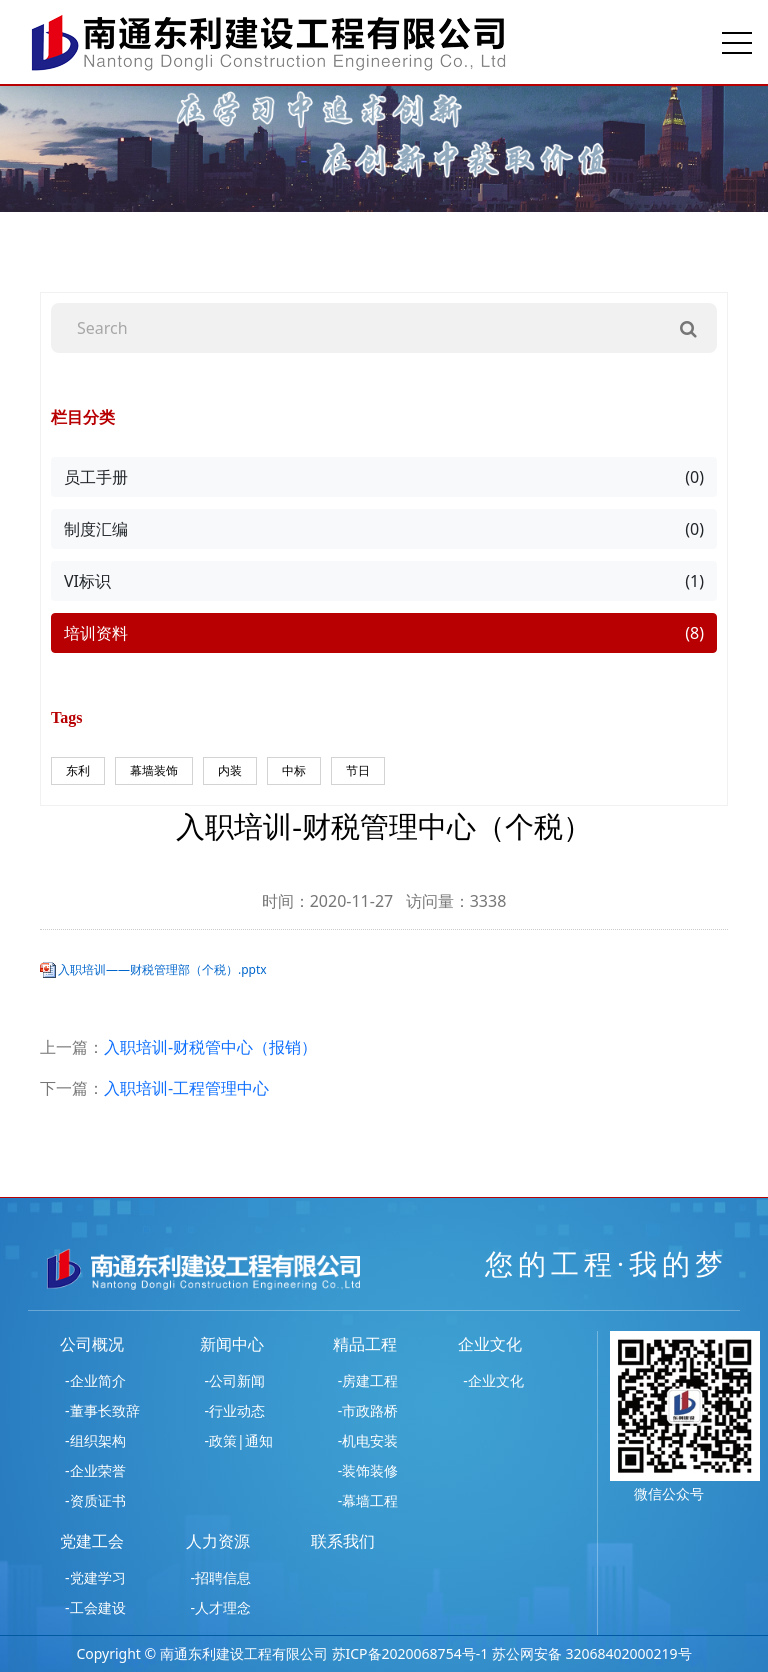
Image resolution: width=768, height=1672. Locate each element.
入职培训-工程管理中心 (186, 1088)
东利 (78, 770)
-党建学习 (95, 1577)
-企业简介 (95, 1380)
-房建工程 (368, 1380)
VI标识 (384, 581)
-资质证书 (95, 1500)
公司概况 (92, 1344)
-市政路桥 (368, 1410)
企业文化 (490, 1344)
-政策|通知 (239, 1440)
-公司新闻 (235, 1380)
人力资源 (218, 1541)
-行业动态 (235, 1410)
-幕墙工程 (368, 1500)
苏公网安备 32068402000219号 (592, 1653)
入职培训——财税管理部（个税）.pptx (162, 969)
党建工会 (92, 1541)
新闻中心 (232, 1344)
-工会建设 (95, 1607)
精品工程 (365, 1344)
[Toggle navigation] (737, 42)
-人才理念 (221, 1607)
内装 (230, 770)
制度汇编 (384, 529)
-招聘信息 (221, 1577)
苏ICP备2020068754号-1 (410, 1653)
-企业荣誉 (95, 1470)
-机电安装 (368, 1440)
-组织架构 (95, 1440)
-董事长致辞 (102, 1410)
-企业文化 (493, 1380)
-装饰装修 (368, 1470)
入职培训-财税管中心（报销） (210, 1047)
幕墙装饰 (154, 770)
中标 (294, 770)
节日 (358, 770)
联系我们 (343, 1541)
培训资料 (384, 633)
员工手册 (384, 477)
